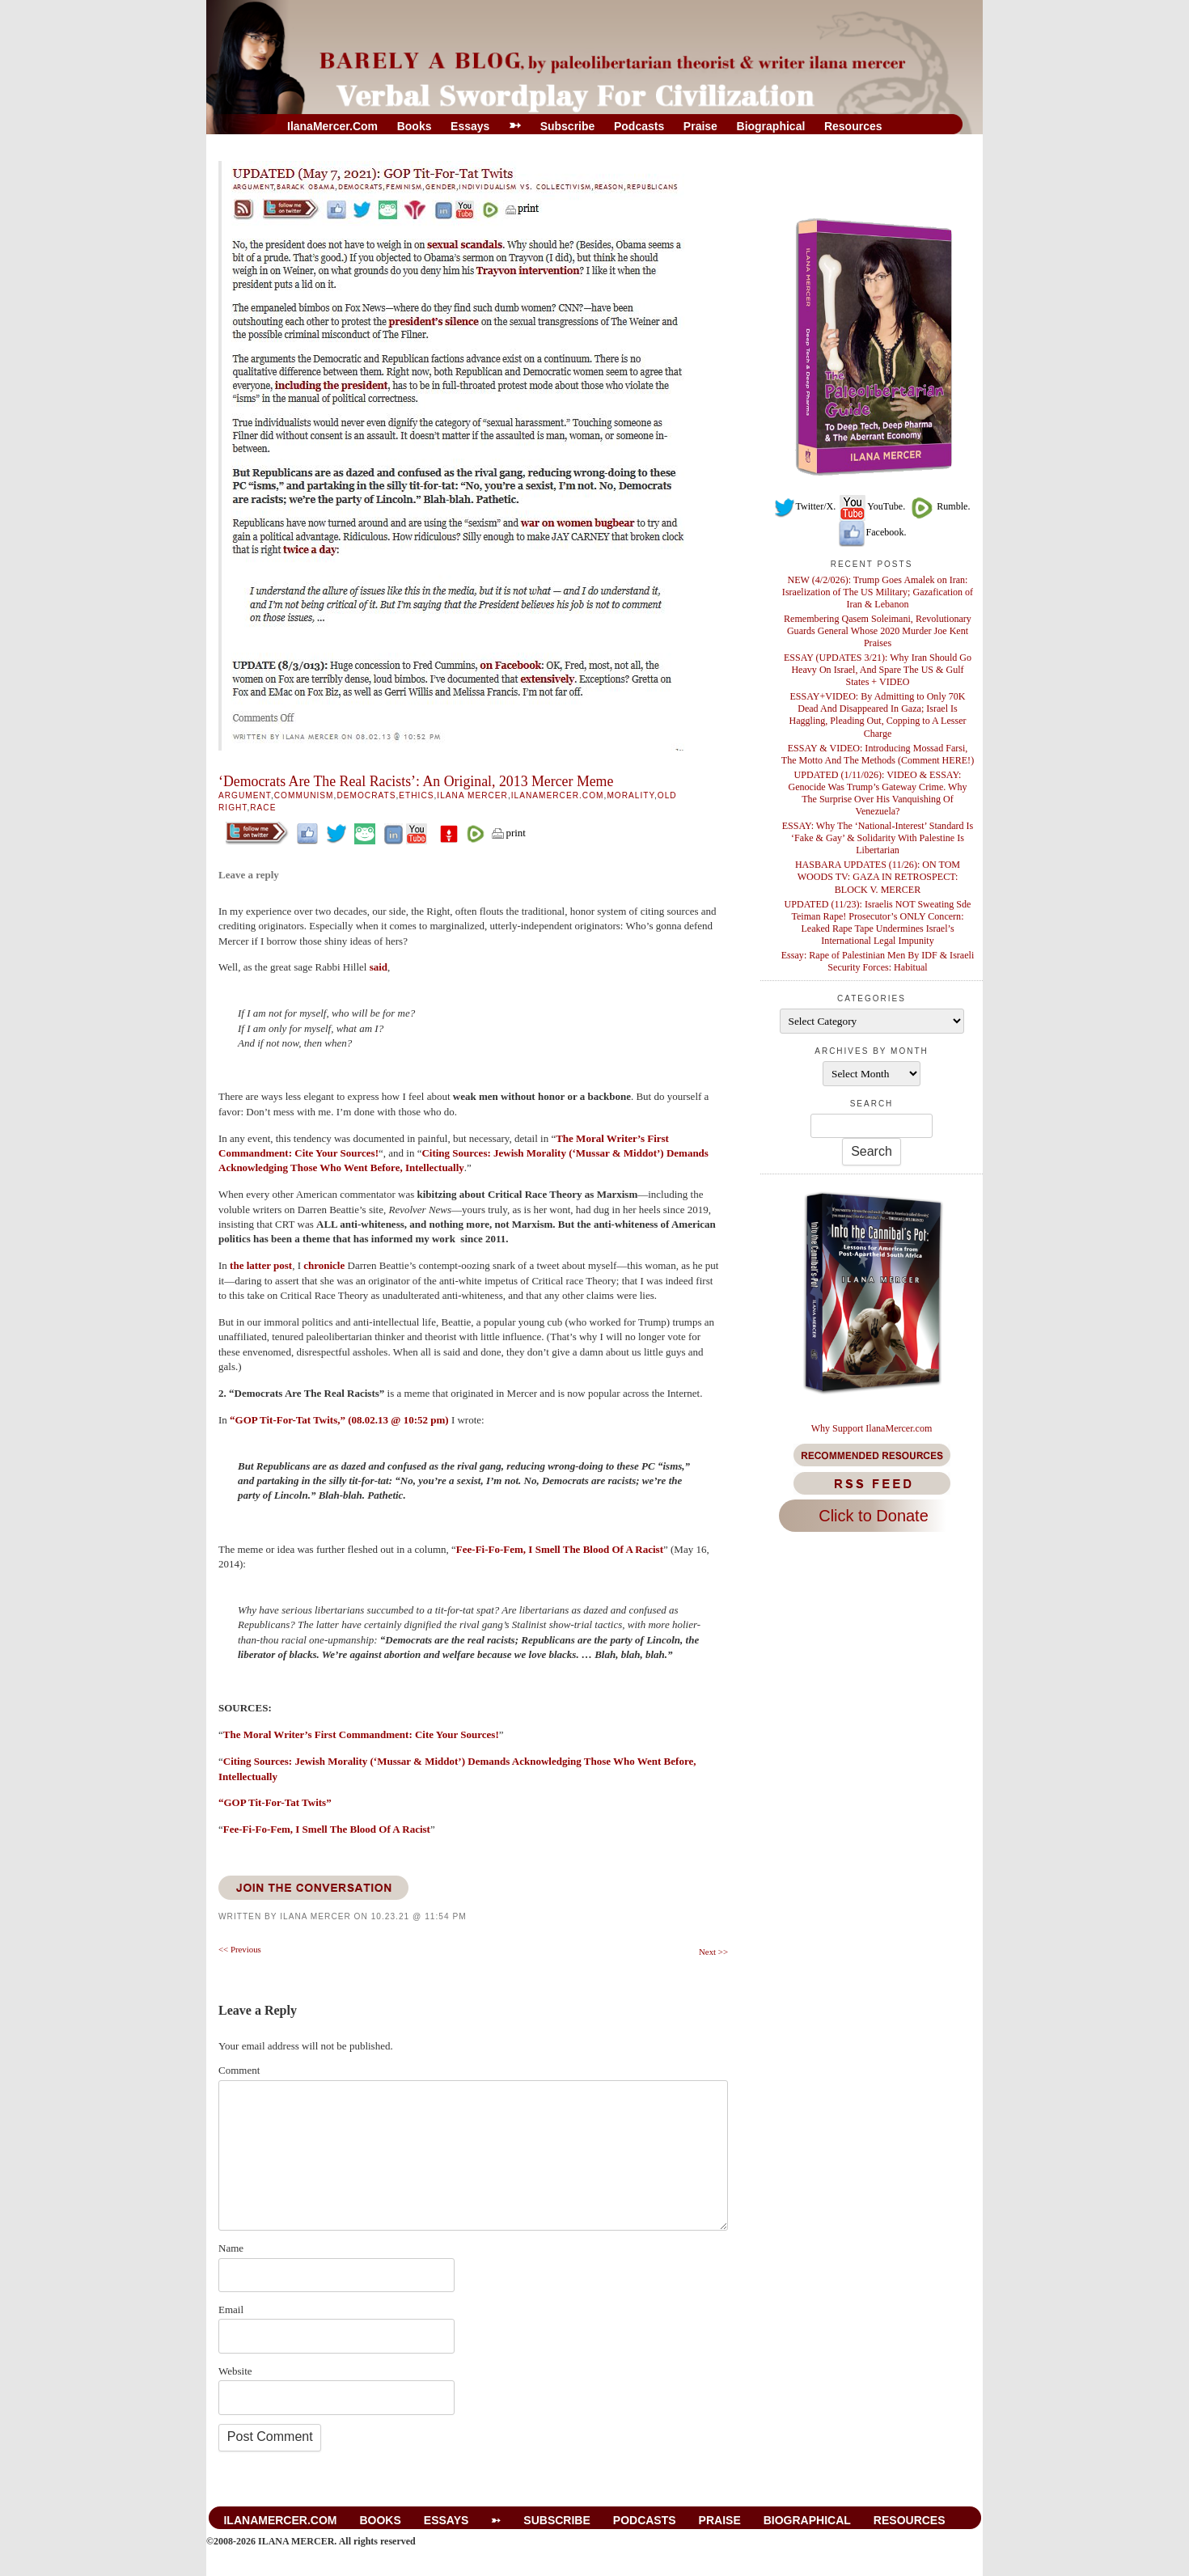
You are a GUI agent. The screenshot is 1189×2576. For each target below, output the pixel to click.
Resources (853, 126)
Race (263, 807)
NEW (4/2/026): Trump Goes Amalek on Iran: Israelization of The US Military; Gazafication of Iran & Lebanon (877, 592)
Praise (700, 126)
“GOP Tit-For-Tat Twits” (275, 1802)
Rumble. (939, 506)
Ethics (416, 795)
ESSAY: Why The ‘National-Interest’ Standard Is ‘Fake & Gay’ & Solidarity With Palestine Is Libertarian (878, 838)
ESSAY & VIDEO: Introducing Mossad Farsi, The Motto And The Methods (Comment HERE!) (877, 754)
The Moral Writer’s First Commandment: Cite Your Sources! (361, 1734)
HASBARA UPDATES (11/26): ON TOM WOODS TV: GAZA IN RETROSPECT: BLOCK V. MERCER (877, 877)
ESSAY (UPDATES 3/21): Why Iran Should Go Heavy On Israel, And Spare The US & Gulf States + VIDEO (877, 669)
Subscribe (567, 126)
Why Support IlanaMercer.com (872, 1428)
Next (713, 1951)
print (508, 833)
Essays (470, 126)
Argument (244, 795)
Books (414, 126)
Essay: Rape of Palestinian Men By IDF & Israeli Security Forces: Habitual (878, 961)
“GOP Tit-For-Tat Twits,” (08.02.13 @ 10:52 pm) (339, 1420)
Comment (239, 2070)
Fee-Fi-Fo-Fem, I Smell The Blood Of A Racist (559, 1549)
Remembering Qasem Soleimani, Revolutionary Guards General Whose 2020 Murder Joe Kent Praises (877, 631)
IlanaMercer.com (332, 126)
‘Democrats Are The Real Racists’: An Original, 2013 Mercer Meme (415, 781)
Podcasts (639, 126)
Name (230, 2248)
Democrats (366, 795)
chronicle (325, 1265)
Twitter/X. (804, 506)
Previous (239, 1949)
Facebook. (872, 532)
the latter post (261, 1265)
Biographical (771, 126)
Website (235, 2371)
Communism (304, 795)
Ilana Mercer (472, 795)
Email (230, 2309)
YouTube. (871, 506)
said (378, 967)
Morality (630, 795)
